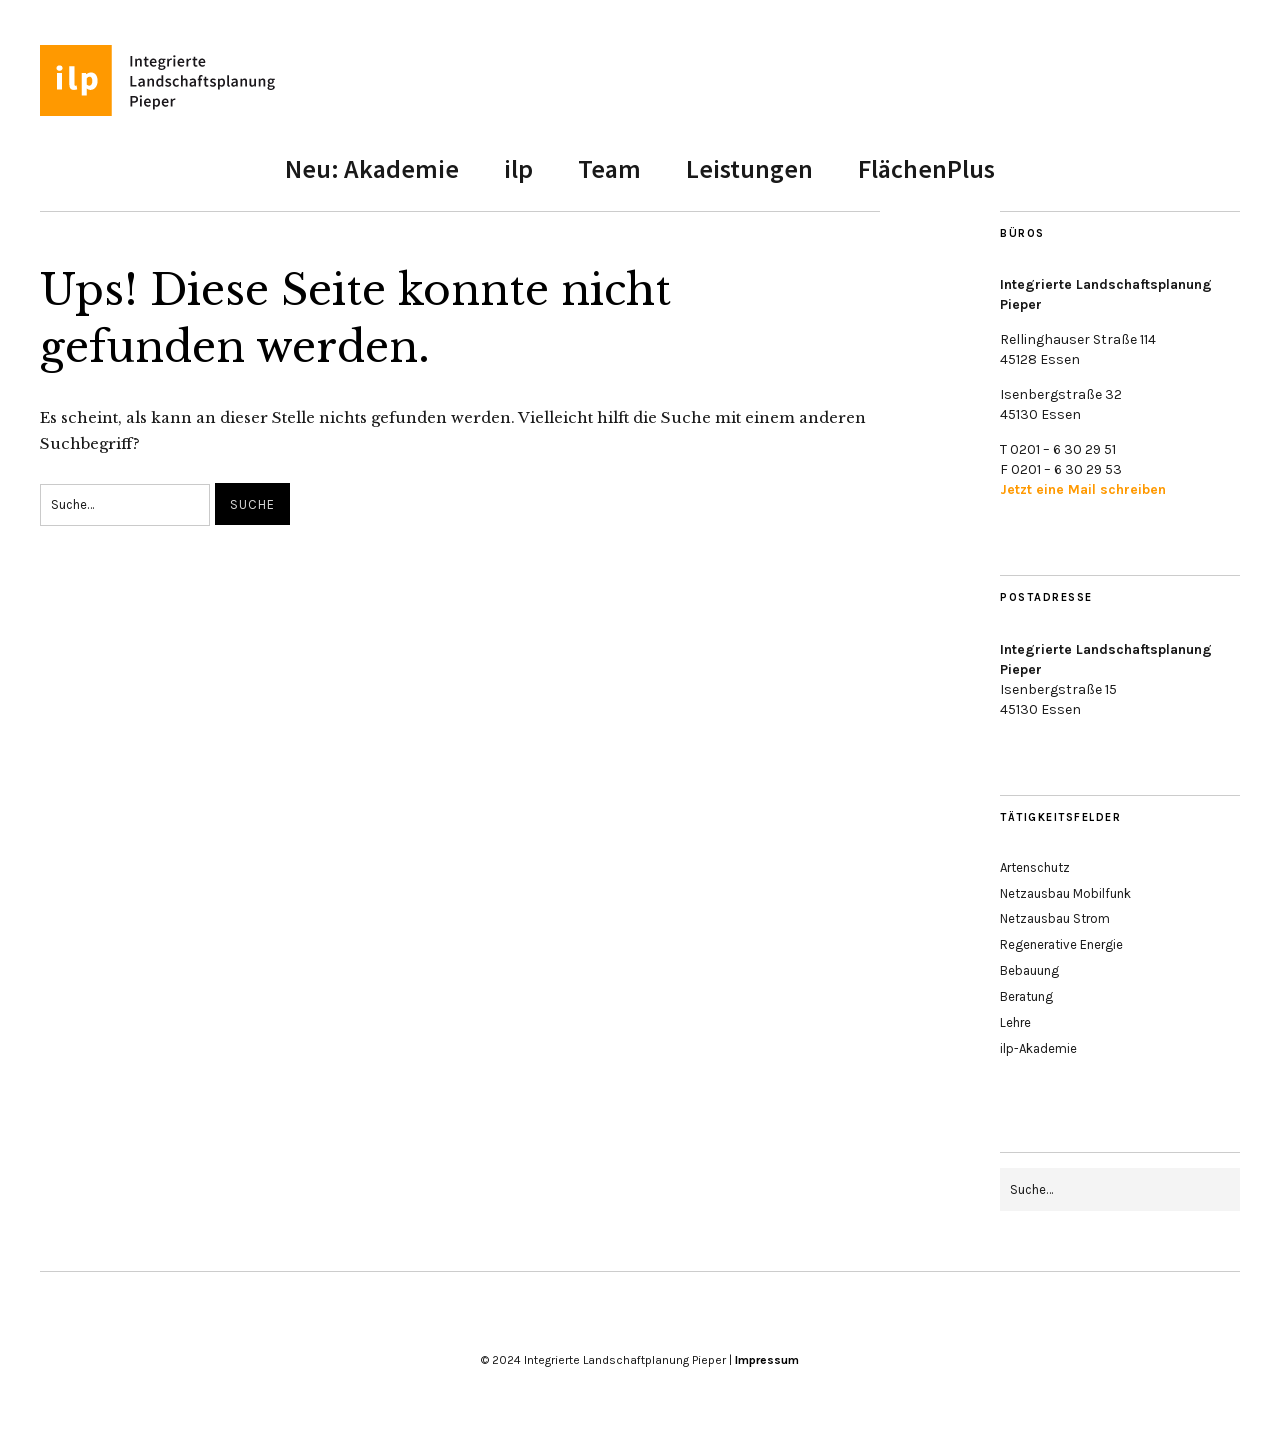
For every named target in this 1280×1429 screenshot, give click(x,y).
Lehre (1015, 1022)
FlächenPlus (926, 168)
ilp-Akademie (1038, 1048)
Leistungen (749, 168)
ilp (518, 168)
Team (609, 168)
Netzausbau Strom (1055, 918)
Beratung (1026, 996)
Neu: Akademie (372, 168)
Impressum (767, 1360)
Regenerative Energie (1061, 944)
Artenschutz (1035, 867)
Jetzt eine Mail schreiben (1083, 489)
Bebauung (1029, 970)
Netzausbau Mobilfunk (1065, 893)
